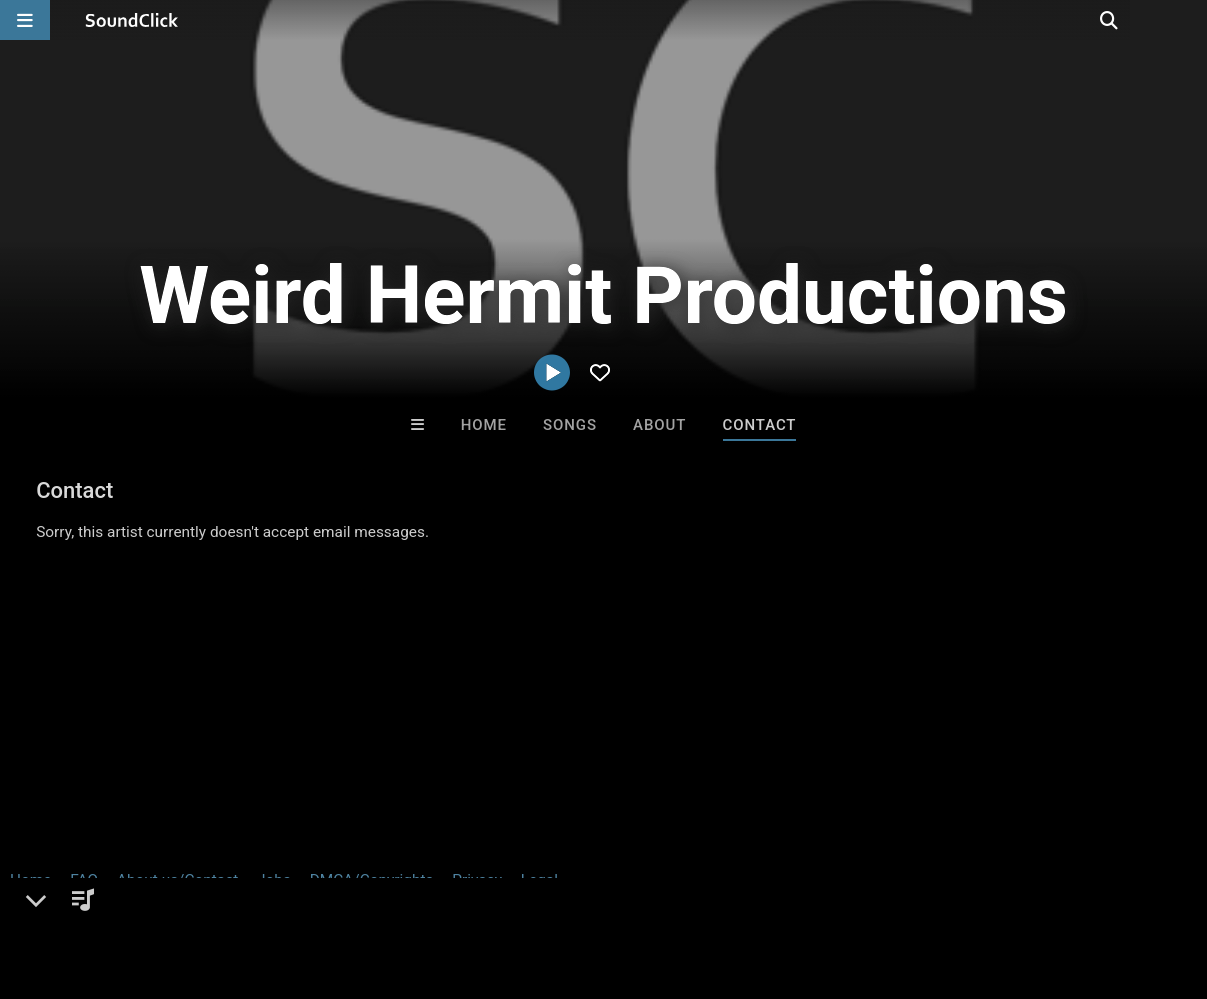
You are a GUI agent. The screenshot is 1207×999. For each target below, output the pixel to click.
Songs (570, 425)
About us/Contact (177, 880)
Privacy (477, 880)
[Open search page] (1187, 20)
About (659, 425)
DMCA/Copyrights (372, 880)
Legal (539, 880)
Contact (760, 425)
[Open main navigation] (25, 20)
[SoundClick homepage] (132, 20)
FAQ (84, 880)
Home (484, 425)
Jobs (274, 880)
